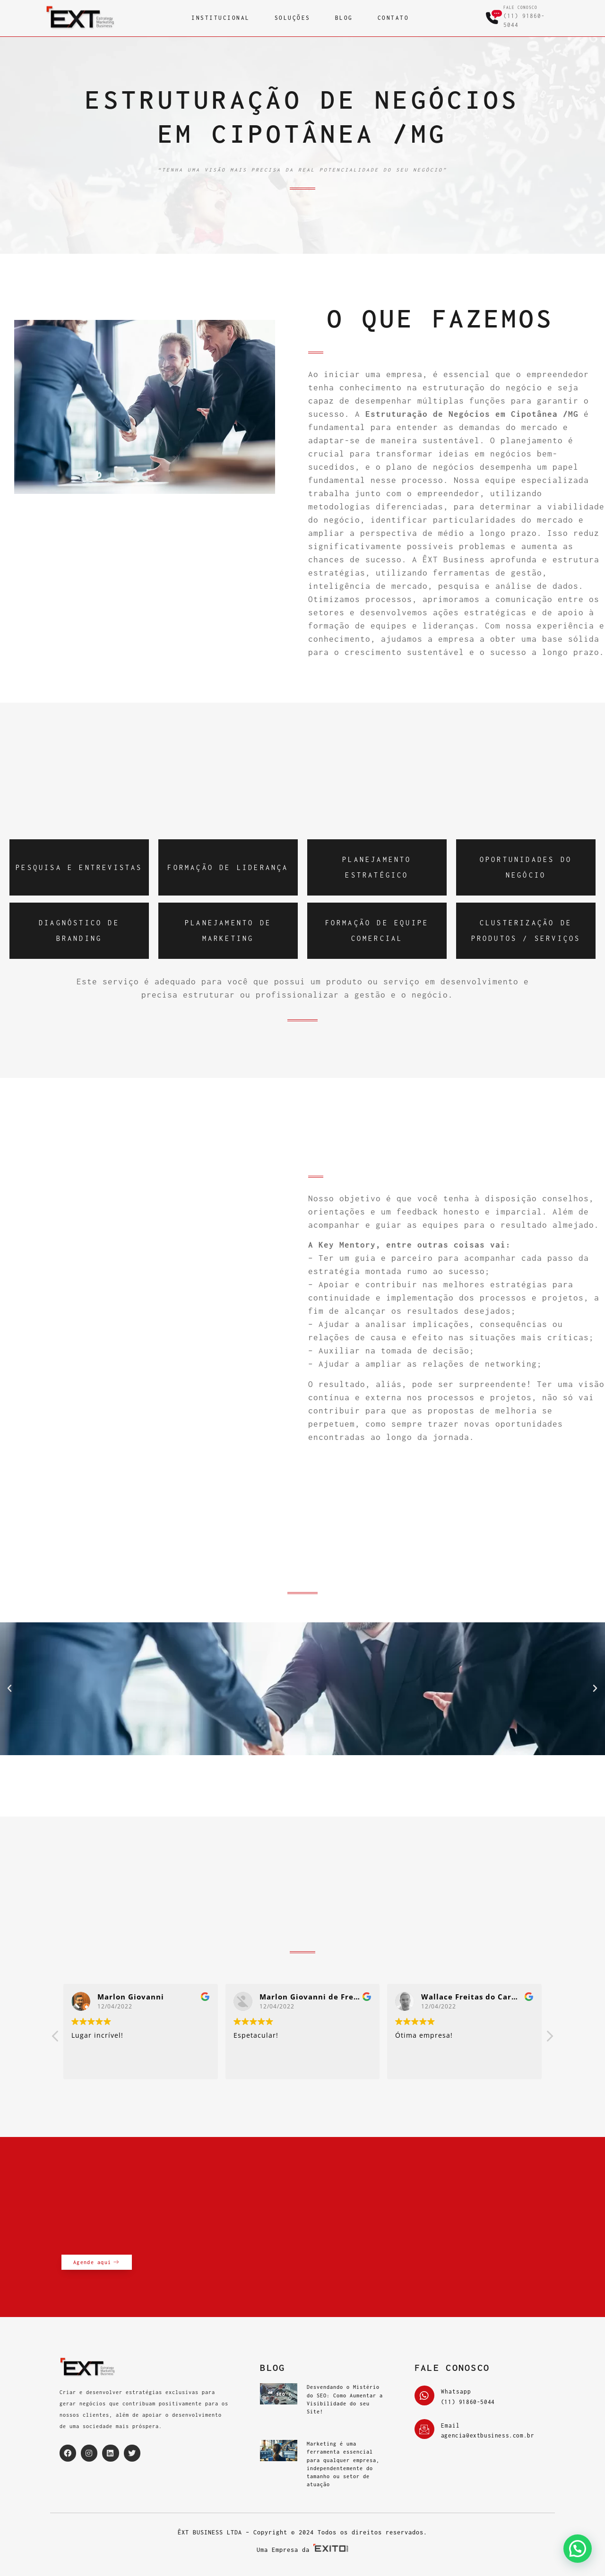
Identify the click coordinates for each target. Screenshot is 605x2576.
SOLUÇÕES (293, 18)
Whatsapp (456, 2391)
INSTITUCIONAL (220, 18)
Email (450, 2425)
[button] (10, 1688)
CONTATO (393, 18)
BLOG (344, 18)
